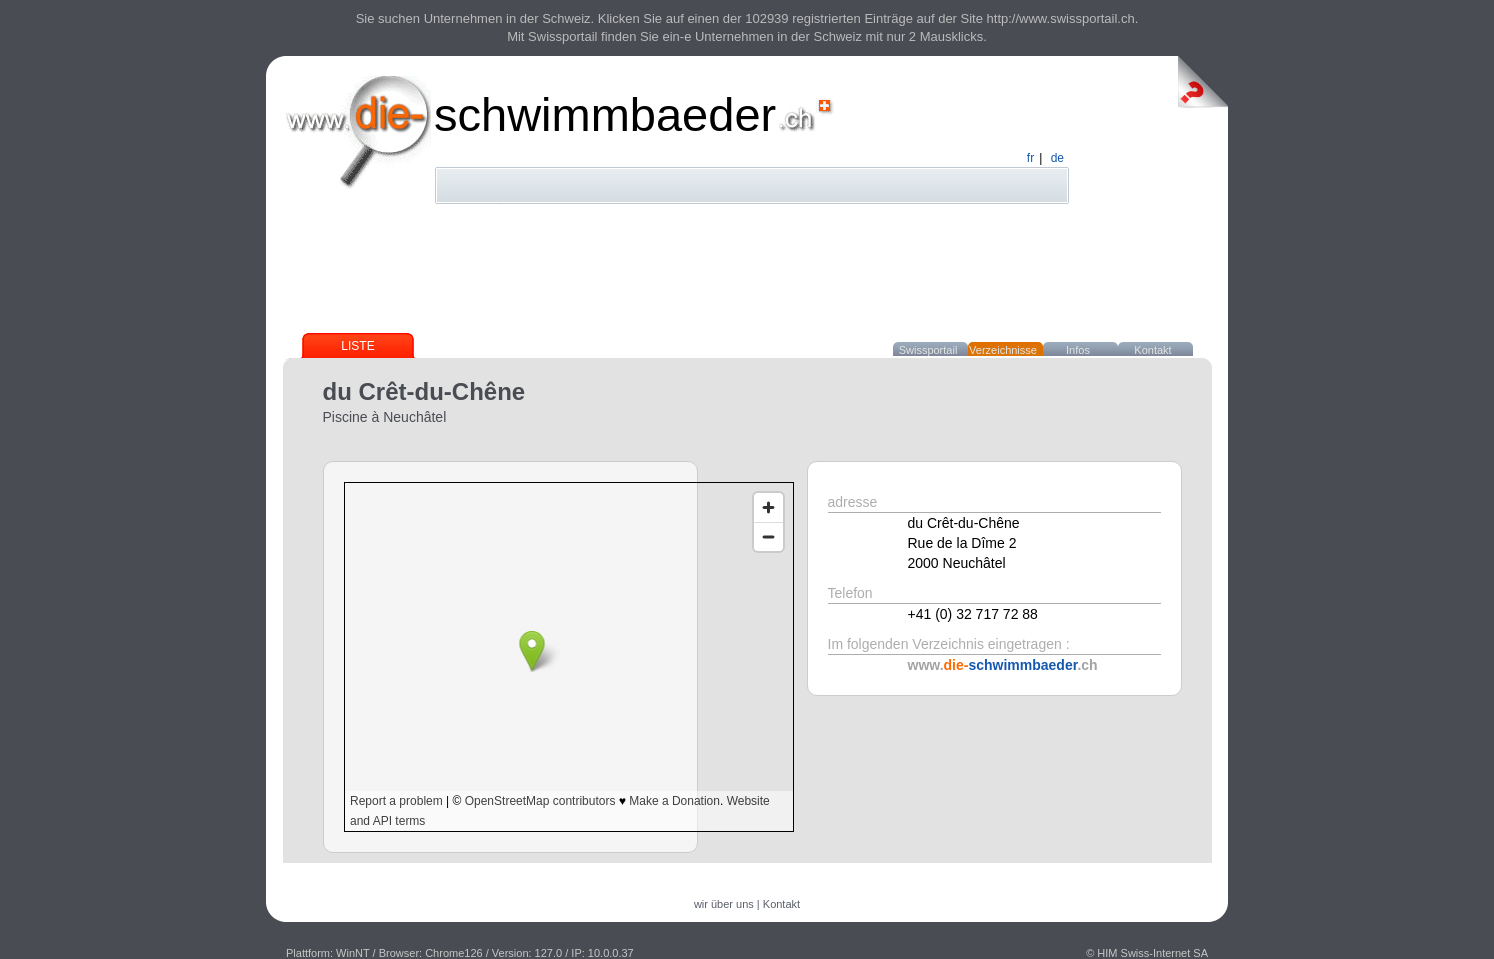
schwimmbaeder (605, 114)
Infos (1078, 350)
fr (1030, 158)
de (1057, 158)
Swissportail (928, 350)
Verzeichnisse (1003, 350)
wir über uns (724, 904)
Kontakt (1152, 350)
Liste (357, 346)
